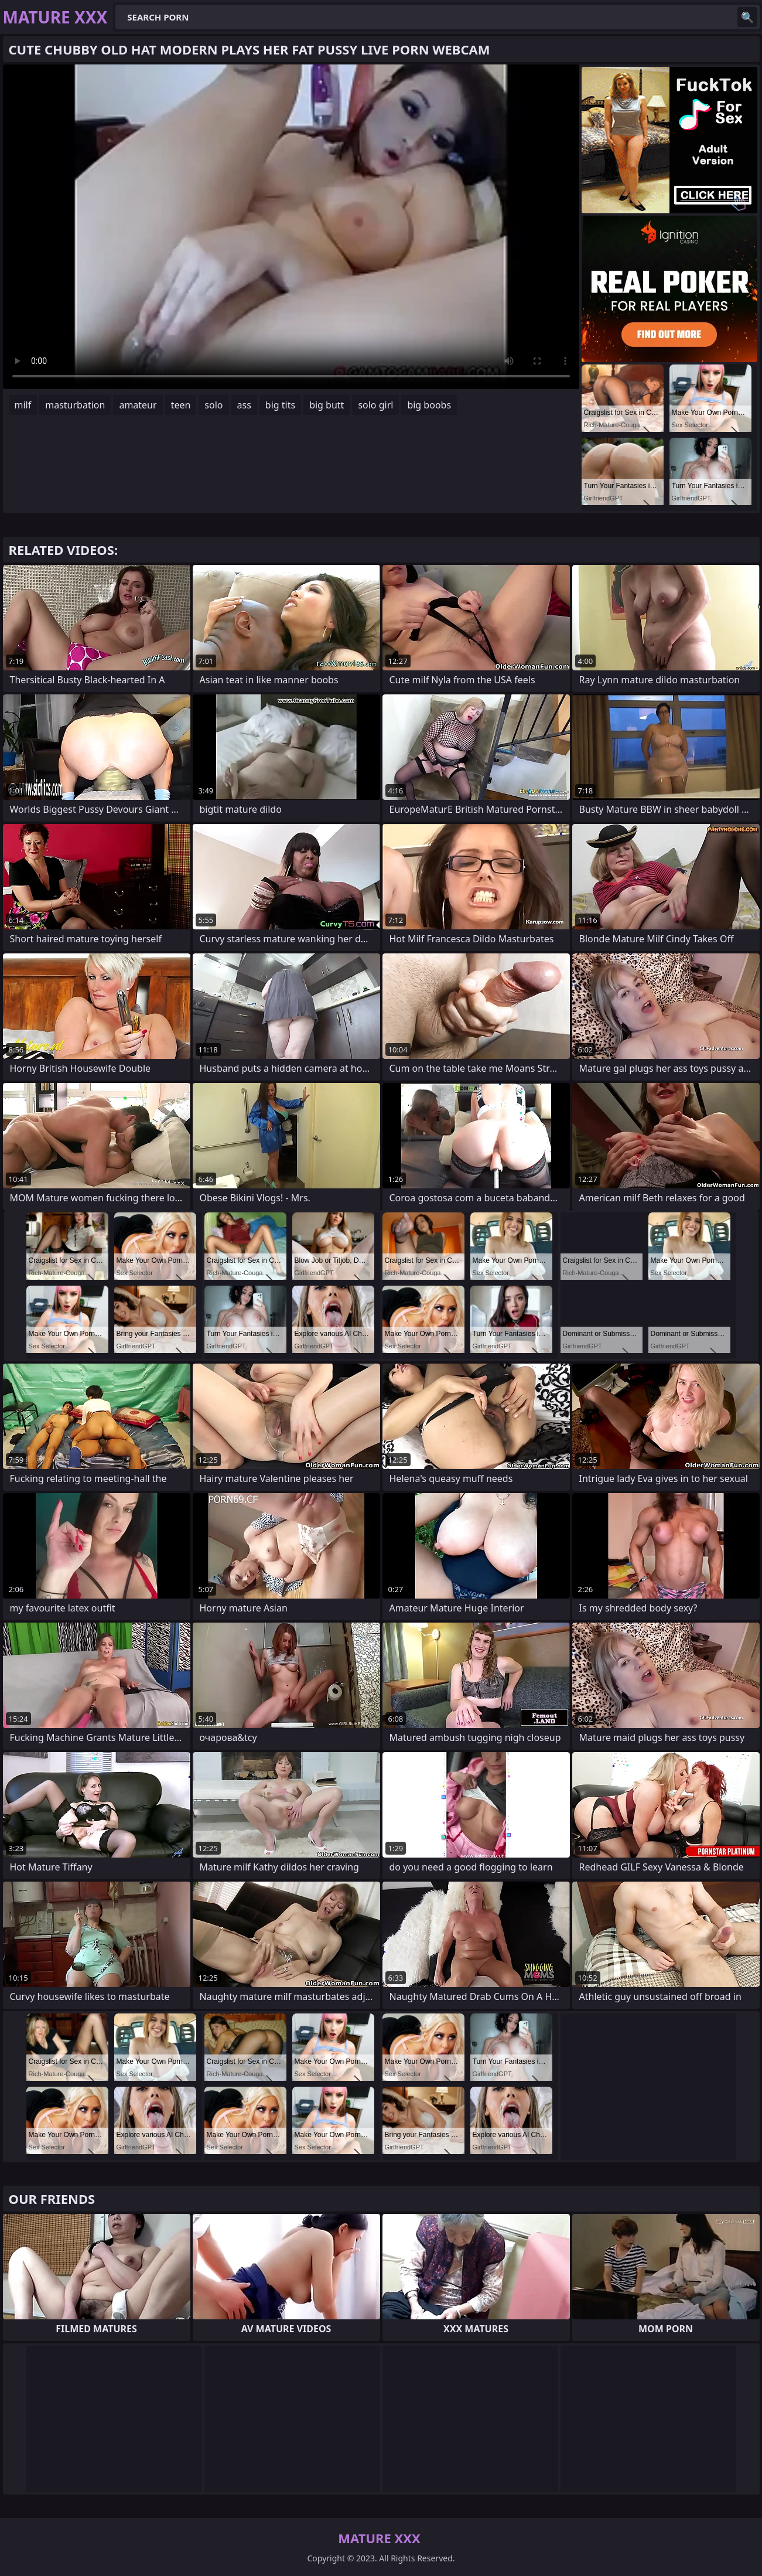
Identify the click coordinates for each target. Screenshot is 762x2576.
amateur (137, 404)
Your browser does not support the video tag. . (291, 226)
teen (181, 404)
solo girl (375, 404)
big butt (326, 404)
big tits (280, 404)
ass (244, 404)
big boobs (429, 404)
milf (23, 404)
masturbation (75, 404)
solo (213, 404)
